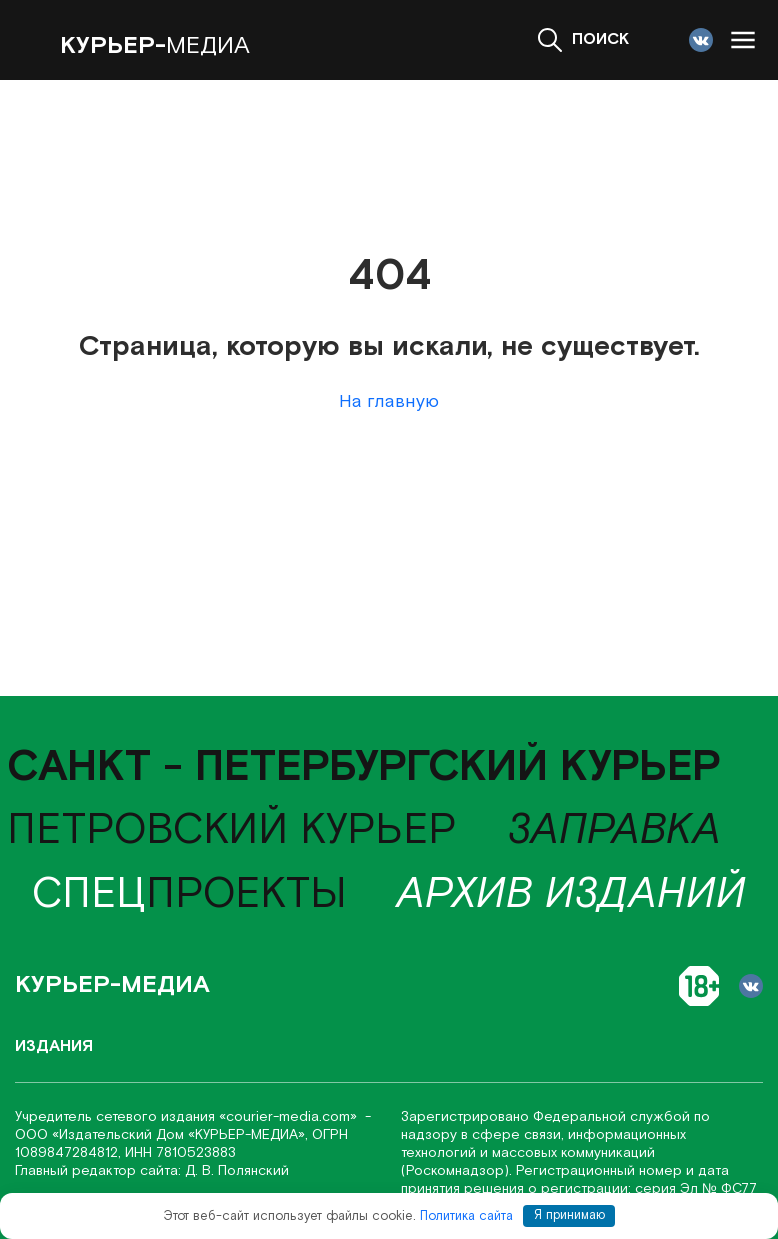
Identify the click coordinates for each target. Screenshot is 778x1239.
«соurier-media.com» (290, 1117)
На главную (389, 401)
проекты (189, 894)
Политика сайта (466, 1215)
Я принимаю (569, 1215)
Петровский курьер (232, 830)
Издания (54, 1046)
